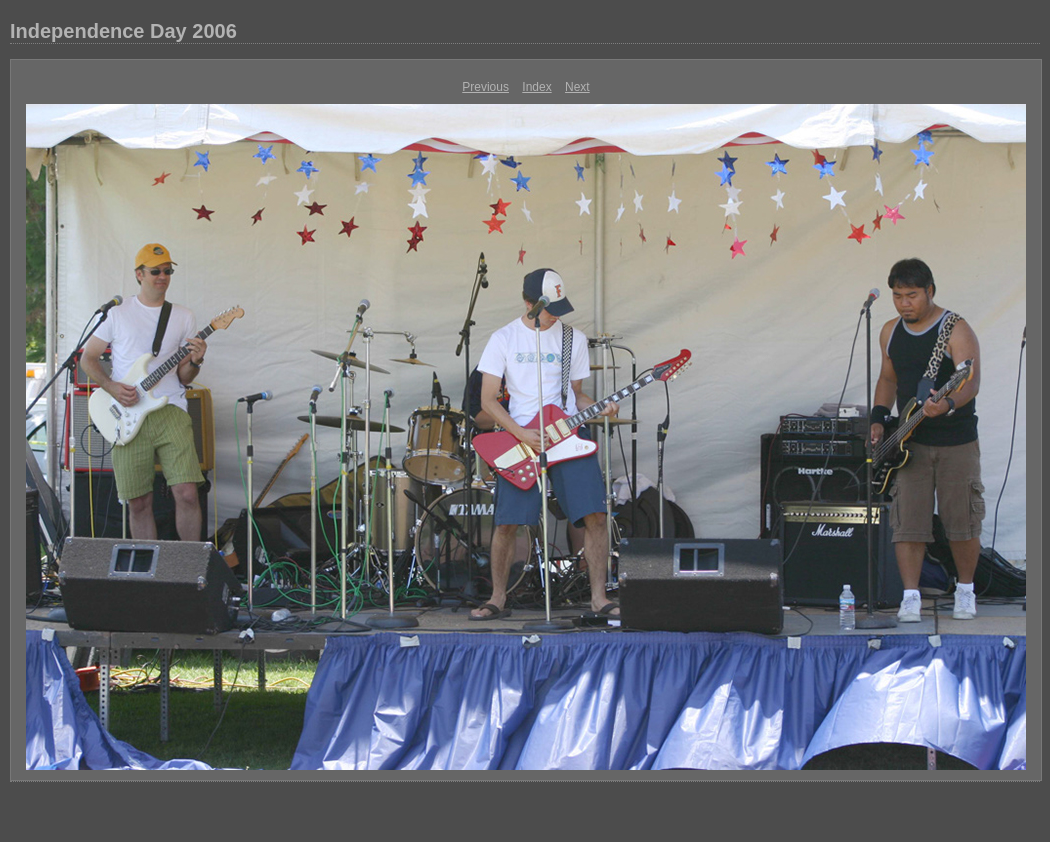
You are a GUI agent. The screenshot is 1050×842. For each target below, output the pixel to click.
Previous (485, 87)
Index (536, 87)
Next (577, 87)
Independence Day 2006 (123, 31)
